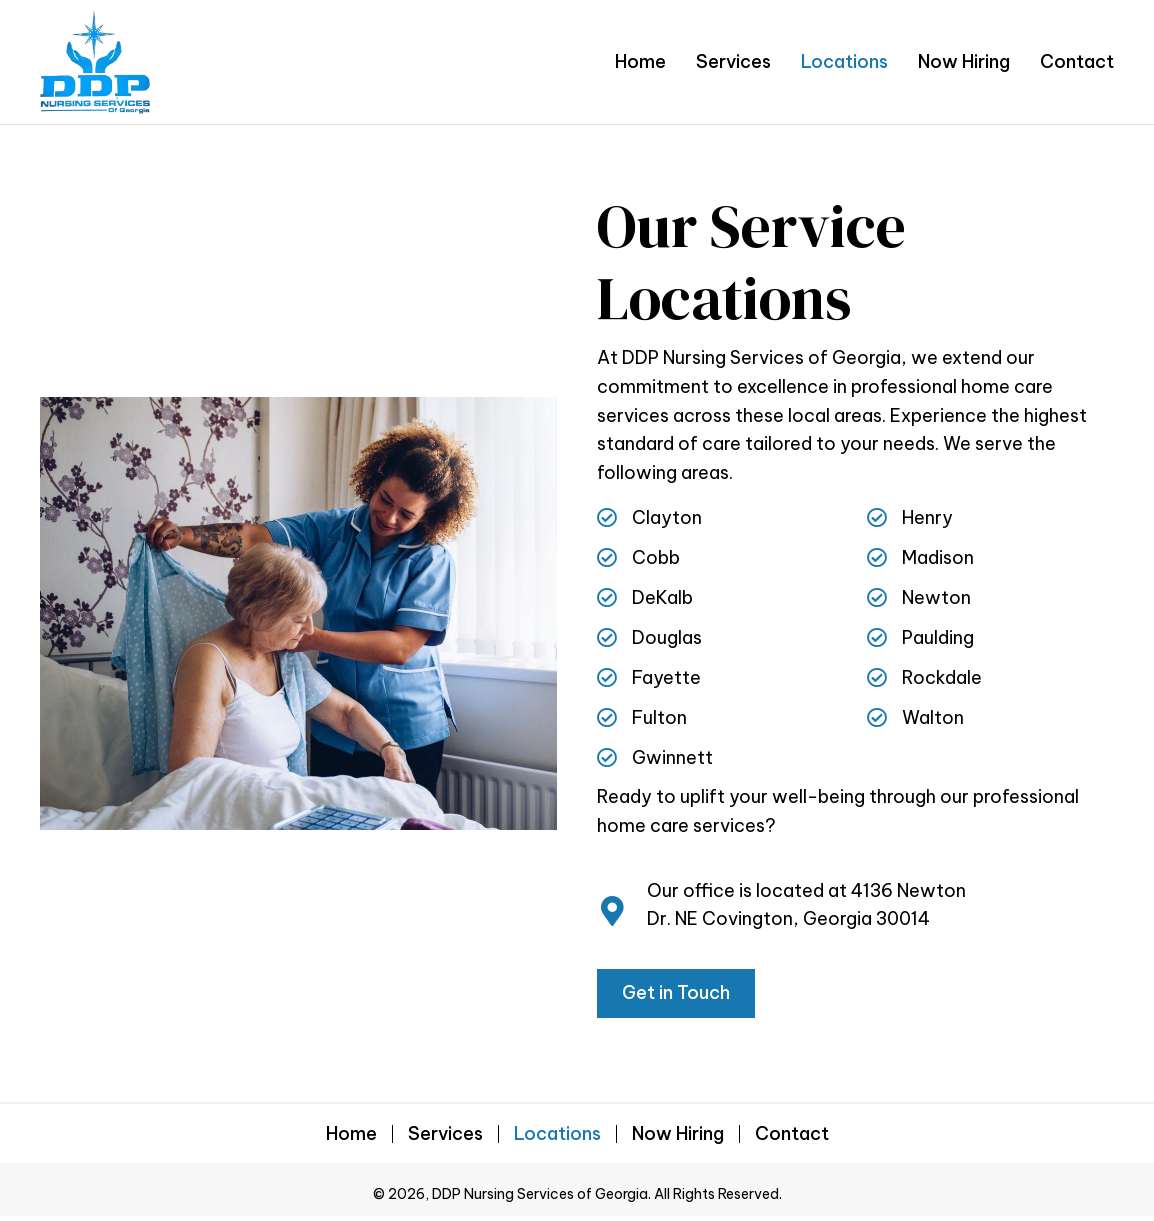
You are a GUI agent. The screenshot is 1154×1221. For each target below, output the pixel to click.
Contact (792, 1134)
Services (445, 1134)
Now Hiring (678, 1134)
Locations (557, 1134)
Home (351, 1134)
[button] (676, 993)
